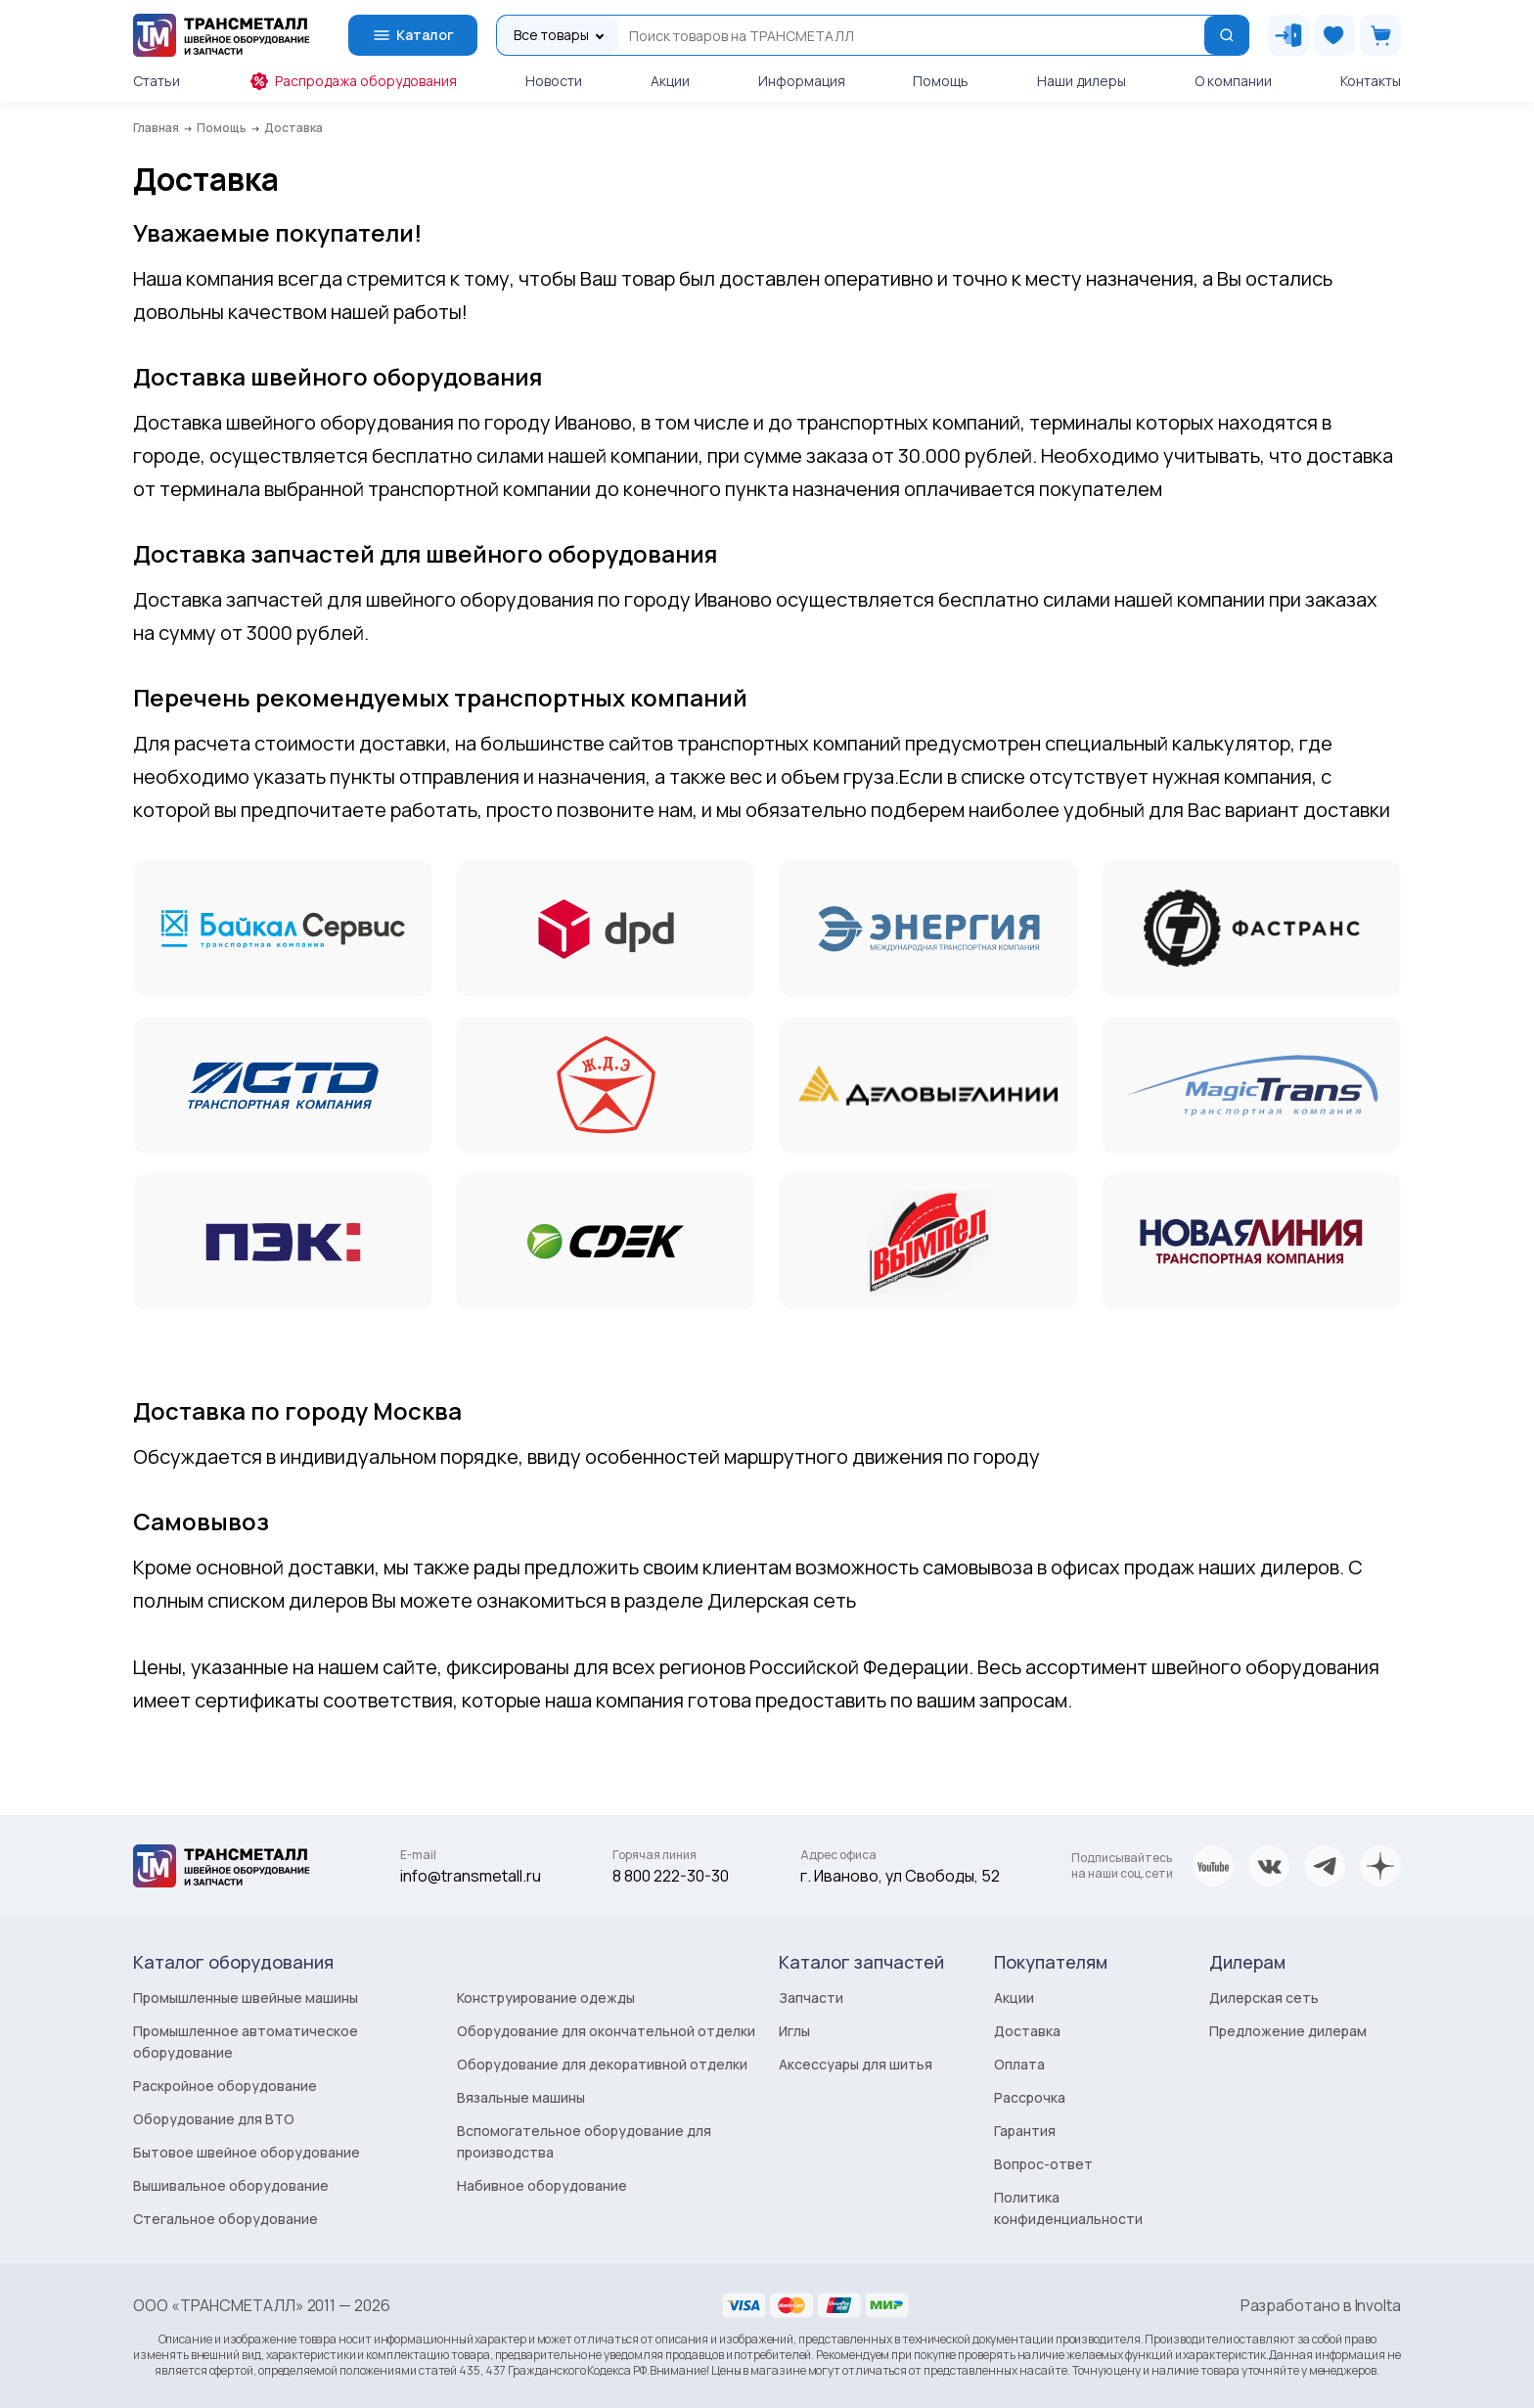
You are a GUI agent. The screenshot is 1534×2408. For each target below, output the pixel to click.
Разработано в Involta (1321, 2305)
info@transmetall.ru (470, 1875)
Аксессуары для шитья (855, 2064)
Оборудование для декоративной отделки (602, 2064)
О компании (1233, 80)
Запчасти (811, 1997)
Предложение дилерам (1288, 2031)
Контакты (1370, 80)
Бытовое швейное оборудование (246, 2152)
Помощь (941, 80)
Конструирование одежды (546, 1997)
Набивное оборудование (542, 2185)
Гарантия (1025, 2130)
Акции (670, 80)
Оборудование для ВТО (213, 2119)
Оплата (1019, 2064)
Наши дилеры (1081, 80)
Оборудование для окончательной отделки (606, 2031)
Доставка (1027, 2031)
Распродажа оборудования (352, 81)
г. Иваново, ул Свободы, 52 (900, 1875)
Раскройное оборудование (225, 2085)
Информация (801, 80)
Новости (553, 80)
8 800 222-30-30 (670, 1875)
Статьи (156, 80)
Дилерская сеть (1264, 1997)
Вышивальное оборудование (231, 2185)
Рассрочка (1029, 2097)
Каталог (413, 35)
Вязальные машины (521, 2097)
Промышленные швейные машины (245, 1997)
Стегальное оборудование (225, 2218)
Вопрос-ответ (1043, 2164)
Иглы (794, 2031)
